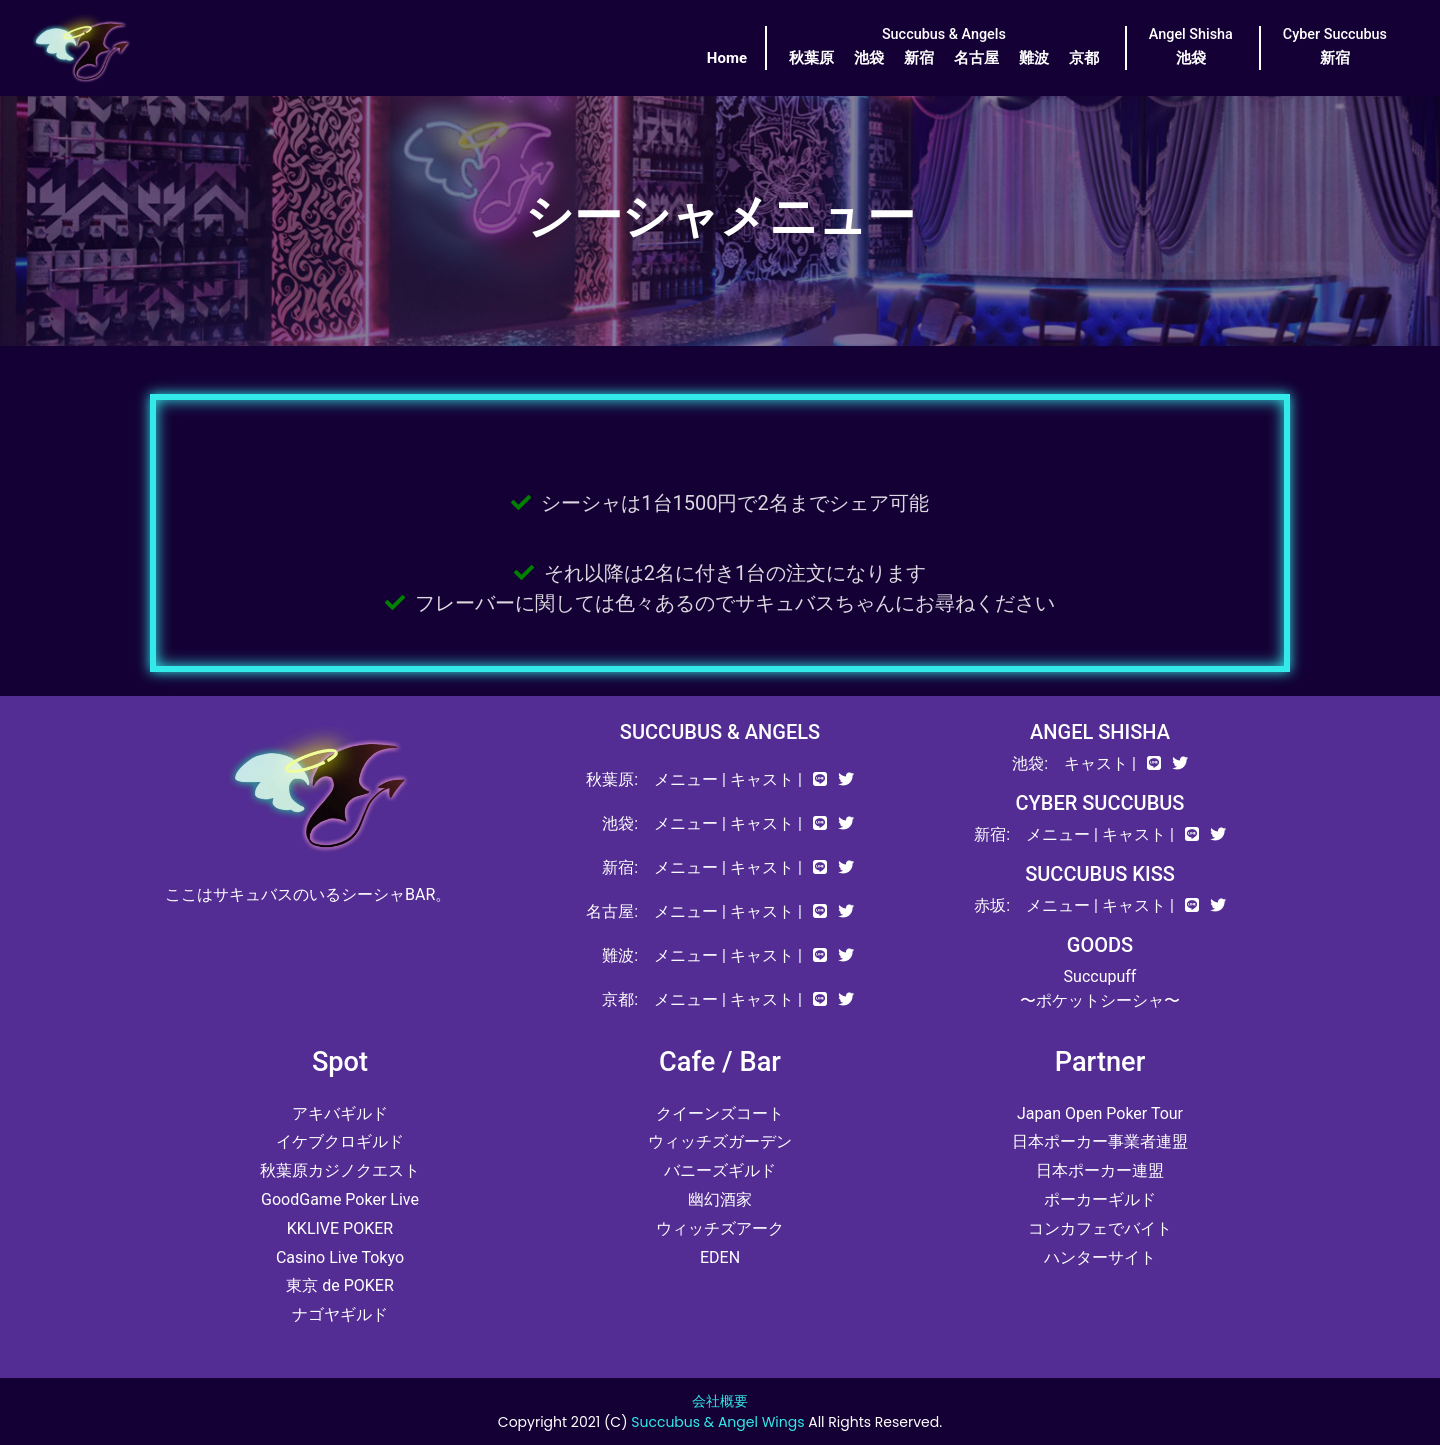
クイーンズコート (720, 1113)
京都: (620, 999)
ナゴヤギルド (340, 1314)
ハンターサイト (1100, 1257)
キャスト (762, 779)
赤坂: (992, 905)
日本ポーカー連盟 (1100, 1170)
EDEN (720, 1257)
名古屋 (976, 58)
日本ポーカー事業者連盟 (1100, 1141)
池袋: (620, 823)
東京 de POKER (340, 1285)
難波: (620, 955)
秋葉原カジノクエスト (340, 1170)
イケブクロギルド (340, 1141)
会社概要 (720, 1401)
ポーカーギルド (1100, 1199)
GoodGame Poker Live (340, 1199)
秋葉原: (612, 779)
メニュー (686, 779)
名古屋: (612, 911)
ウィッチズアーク (720, 1228)
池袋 (869, 58)
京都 (1084, 58)
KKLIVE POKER (340, 1228)
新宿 (919, 58)
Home (727, 58)
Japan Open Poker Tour (1100, 1113)
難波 (1034, 58)
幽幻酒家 (720, 1199)
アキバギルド (340, 1113)
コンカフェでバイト (1100, 1228)
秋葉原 (811, 58)
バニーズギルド (720, 1170)
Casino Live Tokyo (340, 1257)
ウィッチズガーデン (720, 1141)
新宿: (620, 867)
